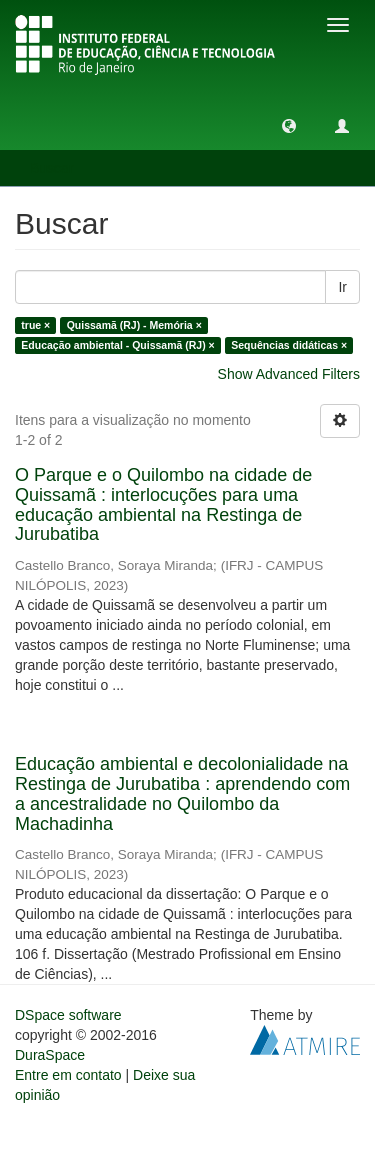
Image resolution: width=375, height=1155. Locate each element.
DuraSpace (50, 1055)
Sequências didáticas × (289, 345)
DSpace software (68, 1015)
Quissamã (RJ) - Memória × (134, 325)
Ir (342, 287)
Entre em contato (68, 1075)
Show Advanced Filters (289, 374)
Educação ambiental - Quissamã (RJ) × (117, 345)
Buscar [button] (58, 168)
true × (35, 325)
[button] (289, 125)
